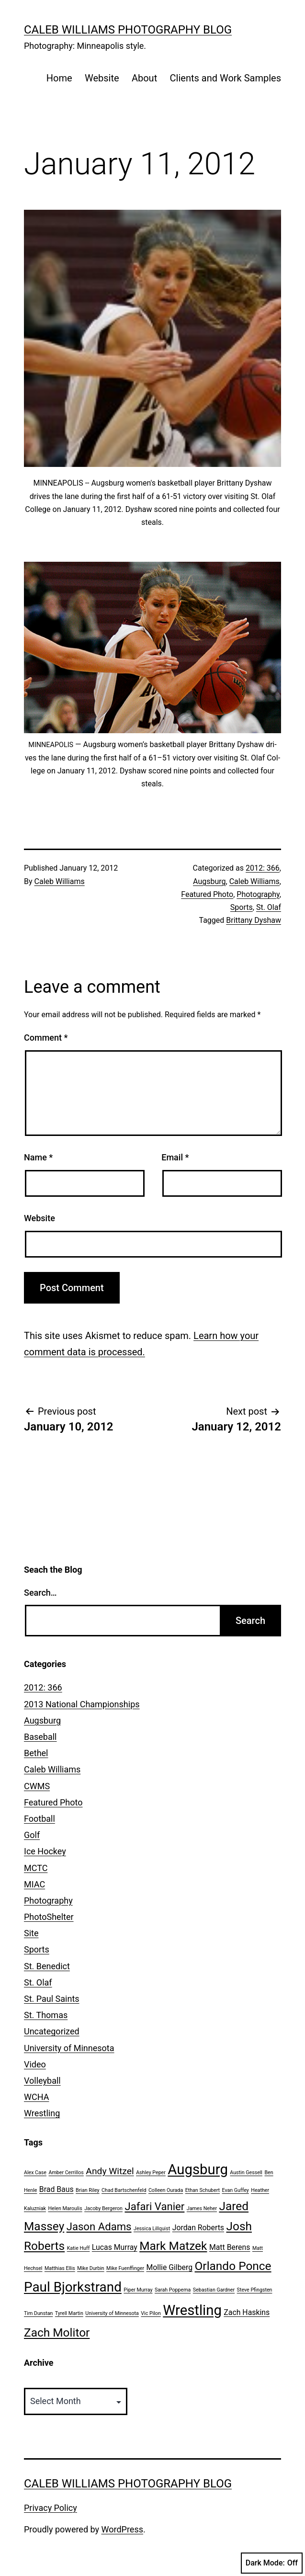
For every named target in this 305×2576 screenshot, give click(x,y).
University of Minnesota (69, 2048)
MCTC (35, 1868)
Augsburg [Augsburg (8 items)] (198, 2169)
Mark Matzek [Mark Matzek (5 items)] (173, 2246)
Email (175, 1157)
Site (31, 1933)
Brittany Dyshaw (253, 920)
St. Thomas (46, 2015)
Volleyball (42, 2081)
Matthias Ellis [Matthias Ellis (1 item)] (60, 2268)
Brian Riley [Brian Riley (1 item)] (88, 2190)
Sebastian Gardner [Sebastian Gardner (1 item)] (214, 2290)
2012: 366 (263, 868)
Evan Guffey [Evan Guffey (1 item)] (235, 2190)
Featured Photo (207, 894)
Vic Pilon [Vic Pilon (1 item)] (150, 2313)
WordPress (122, 2529)
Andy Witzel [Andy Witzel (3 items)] (110, 2171)
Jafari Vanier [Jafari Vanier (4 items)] (154, 2206)
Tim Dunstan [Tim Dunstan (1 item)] (38, 2313)
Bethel (36, 1753)
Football (39, 1819)
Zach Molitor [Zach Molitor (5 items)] (57, 2332)
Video (35, 2064)
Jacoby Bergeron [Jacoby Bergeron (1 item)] (103, 2208)
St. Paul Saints (51, 1999)
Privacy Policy (50, 2508)
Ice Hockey (45, 1851)
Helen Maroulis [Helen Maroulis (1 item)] (65, 2208)
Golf (32, 1835)
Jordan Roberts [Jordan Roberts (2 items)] (198, 2227)
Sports (241, 907)
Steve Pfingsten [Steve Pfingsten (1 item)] (254, 2290)
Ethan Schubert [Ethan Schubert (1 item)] (202, 2190)
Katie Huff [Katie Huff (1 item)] (78, 2248)
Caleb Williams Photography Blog (128, 29)
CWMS (37, 1786)
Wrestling (42, 2113)
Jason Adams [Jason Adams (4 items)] (99, 2226)
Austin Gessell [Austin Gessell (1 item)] (246, 2172)
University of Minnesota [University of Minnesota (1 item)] (112, 2313)
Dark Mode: (272, 2563)
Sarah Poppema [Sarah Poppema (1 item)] (173, 2290)
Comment (46, 1038)
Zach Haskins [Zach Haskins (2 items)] (247, 2312)
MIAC (34, 1884)
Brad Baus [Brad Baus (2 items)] (56, 2189)
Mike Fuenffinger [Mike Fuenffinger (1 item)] (125, 2268)
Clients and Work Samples (225, 78)
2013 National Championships (82, 1704)
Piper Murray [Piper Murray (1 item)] (138, 2290)
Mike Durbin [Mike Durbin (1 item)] (90, 2268)
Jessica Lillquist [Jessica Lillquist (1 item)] (152, 2228)
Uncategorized (51, 2031)
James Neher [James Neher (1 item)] (202, 2208)
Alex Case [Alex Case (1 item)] (35, 2172)
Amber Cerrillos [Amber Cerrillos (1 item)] (65, 2172)
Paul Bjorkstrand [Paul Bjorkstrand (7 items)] (73, 2287)
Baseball (40, 1737)
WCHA (36, 2097)
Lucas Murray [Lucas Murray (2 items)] (114, 2247)
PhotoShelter (49, 1917)
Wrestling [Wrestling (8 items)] (192, 2310)
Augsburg (209, 881)
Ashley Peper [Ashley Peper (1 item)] (151, 2172)
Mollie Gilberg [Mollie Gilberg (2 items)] (169, 2267)
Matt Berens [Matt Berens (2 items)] (229, 2247)
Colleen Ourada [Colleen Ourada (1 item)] (165, 2190)
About (144, 78)
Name (38, 1157)
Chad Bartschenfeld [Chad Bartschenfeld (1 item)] (124, 2190)
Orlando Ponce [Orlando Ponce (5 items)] (233, 2266)
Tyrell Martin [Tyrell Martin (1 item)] (69, 2313)
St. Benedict (47, 1966)
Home (59, 78)
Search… (40, 1593)
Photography (258, 894)
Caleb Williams (59, 881)
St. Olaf (268, 907)
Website (102, 78)
